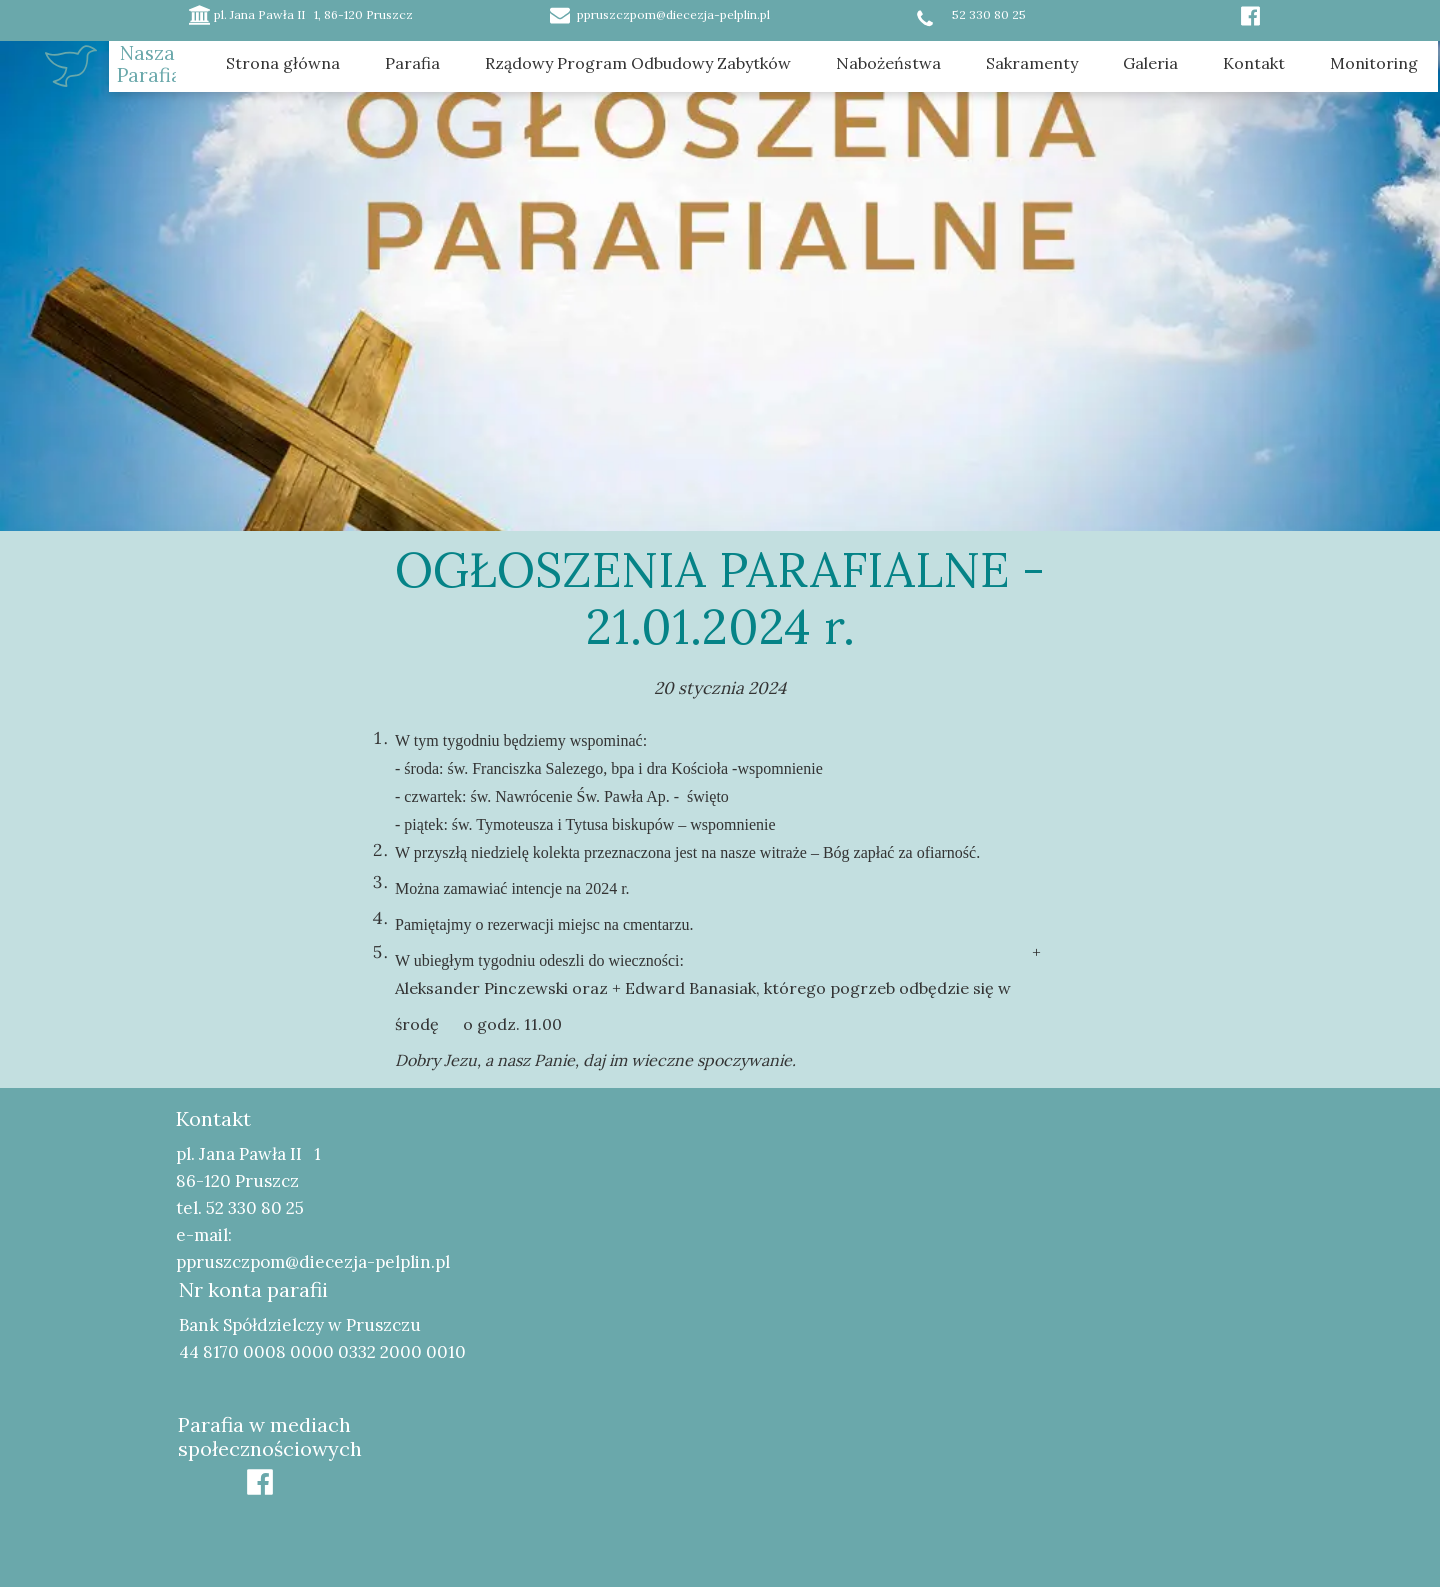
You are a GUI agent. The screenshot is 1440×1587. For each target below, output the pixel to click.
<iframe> (995, 1273)
